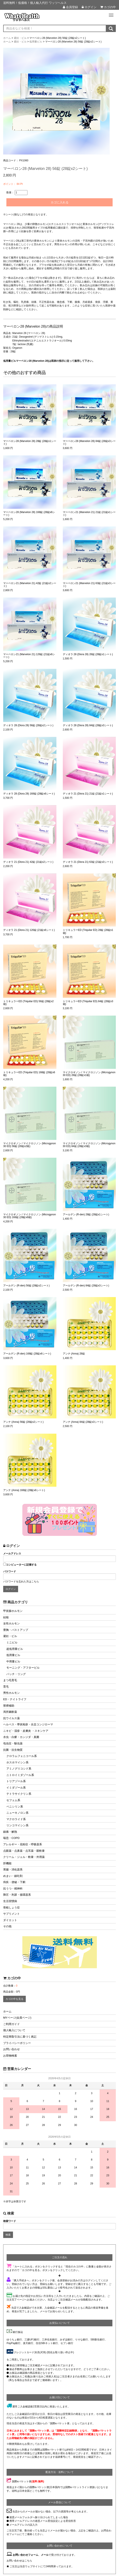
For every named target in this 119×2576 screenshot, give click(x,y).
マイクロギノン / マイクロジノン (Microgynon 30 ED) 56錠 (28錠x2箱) (29, 1145)
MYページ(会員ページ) (17, 2017)
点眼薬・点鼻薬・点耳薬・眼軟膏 (24, 1850)
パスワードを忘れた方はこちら (21, 1581)
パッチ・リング (16, 1674)
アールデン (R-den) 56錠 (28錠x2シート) (26, 1285)
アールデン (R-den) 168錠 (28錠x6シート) (27, 1353)
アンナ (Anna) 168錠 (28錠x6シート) (24, 1490)
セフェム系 (13, 1800)
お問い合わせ (11, 2049)
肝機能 (7, 1863)
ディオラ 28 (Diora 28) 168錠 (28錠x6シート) (29, 793)
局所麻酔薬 (10, 1711)
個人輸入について (14, 2030)
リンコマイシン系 (17, 1825)
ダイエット (10, 1920)
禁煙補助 (8, 1705)
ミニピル (11, 1642)
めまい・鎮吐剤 (13, 1876)
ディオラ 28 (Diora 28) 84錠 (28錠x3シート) (88, 725)
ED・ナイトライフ (14, 1699)
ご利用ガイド (11, 2024)
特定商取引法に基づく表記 (19, 2036)
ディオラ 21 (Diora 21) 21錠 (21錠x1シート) (88, 793)
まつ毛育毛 (10, 1680)
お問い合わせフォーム (25, 2554)
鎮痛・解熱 (10, 1831)
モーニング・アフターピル (23, 1667)
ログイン (89, 7)
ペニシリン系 (14, 1806)
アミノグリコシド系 (18, 1768)
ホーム (7, 2011)
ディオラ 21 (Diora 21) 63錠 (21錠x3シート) (88, 862)
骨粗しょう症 (11, 1907)
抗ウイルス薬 (11, 1718)
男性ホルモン (11, 1692)
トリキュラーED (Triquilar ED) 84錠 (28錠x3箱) (88, 1003)
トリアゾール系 (16, 1781)
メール (45, 2554)
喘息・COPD (11, 1838)
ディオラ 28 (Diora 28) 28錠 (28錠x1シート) (88, 654)
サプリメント (11, 1913)
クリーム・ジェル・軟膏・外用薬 (24, 1857)
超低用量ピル (14, 1648)
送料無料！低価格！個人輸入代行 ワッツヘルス (35, 2)
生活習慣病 (10, 1901)
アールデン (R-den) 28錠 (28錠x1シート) (86, 1214)
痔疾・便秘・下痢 (14, 1882)
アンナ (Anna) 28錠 (74, 1353)
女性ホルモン (11, 1623)
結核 (6, 1617)
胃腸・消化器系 (13, 1869)
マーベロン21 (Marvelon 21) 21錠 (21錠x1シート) (89, 513)
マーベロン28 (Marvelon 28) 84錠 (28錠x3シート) (89, 442)
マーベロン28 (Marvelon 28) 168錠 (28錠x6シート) (29, 513)
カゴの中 (108, 7)
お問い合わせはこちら (19, 2560)
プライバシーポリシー (17, 2043)
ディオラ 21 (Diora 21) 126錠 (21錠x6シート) (29, 930)
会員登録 (70, 7)
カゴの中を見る (14, 1998)
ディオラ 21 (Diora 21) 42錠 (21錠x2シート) (28, 862)
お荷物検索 (10, 2055)
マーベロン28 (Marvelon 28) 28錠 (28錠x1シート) (29, 442)
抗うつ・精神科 (13, 1888)
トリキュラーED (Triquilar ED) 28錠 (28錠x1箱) (88, 931)
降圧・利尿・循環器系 (17, 1894)
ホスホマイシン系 (17, 1762)
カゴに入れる (60, 202)
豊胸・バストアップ (15, 1629)
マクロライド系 (16, 1819)
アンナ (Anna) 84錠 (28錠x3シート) (83, 1422)
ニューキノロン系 (17, 1812)
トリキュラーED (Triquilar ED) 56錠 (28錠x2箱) (28, 1003)
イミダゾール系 (16, 1787)
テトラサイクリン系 (18, 1793)
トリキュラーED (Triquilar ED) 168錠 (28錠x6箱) (29, 1074)
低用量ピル (13, 1655)
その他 (7, 1926)
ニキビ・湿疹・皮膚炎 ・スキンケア (25, 1730)
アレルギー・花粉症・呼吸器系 (22, 1844)
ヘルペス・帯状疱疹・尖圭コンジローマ (28, 1724)
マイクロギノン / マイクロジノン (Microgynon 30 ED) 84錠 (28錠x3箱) (89, 1145)
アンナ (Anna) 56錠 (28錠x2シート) (23, 1422)
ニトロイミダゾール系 (20, 1775)
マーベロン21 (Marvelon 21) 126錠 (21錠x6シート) (29, 656)
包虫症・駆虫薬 (13, 1743)
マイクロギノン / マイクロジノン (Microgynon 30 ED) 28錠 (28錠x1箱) (89, 1074)
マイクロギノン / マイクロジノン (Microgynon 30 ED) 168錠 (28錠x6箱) (29, 1216)
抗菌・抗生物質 (13, 1749)
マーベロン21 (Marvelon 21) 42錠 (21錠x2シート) (29, 585)
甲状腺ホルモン (13, 1610)
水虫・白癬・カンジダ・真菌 (21, 1737)
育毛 (6, 1686)
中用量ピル (13, 1661)
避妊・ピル (10, 1636)
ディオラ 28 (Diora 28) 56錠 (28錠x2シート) (28, 725)
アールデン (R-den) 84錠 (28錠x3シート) (86, 1285)
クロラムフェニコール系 (21, 1756)
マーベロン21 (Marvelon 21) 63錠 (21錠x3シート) (89, 585)
